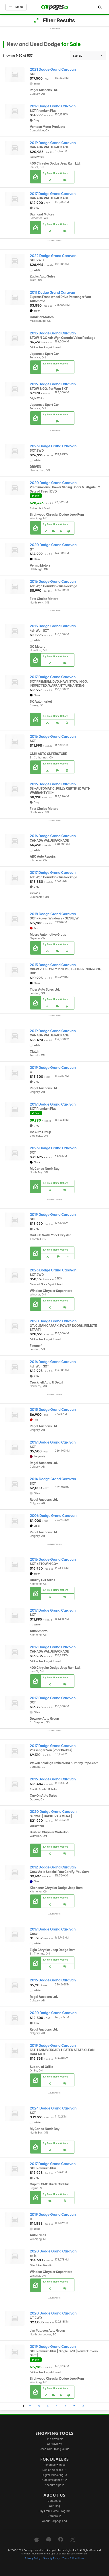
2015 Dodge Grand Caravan (53, 333)
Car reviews (54, 2443)
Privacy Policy (33, 2558)
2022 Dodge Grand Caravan (53, 256)
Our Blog (54, 2506)
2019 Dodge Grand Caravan (53, 143)
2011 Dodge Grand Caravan (52, 292)
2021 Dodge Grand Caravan (53, 69)
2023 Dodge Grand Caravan (53, 446)
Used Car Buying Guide (54, 2449)
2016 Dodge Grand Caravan (53, 384)
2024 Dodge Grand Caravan (53, 2108)
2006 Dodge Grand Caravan (53, 1516)
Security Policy (51, 2558)
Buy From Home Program (54, 2511)
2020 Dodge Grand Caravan (53, 483)
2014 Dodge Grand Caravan (53, 1479)
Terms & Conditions (73, 2558)
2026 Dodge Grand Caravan (53, 1270)
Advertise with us (55, 2464)
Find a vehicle (54, 2439)
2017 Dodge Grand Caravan (53, 106)
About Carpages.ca (54, 2521)
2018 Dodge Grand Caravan (53, 914)
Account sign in (54, 2485)
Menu (16, 7)
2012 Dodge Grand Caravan (53, 1867)
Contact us (55, 2500)
